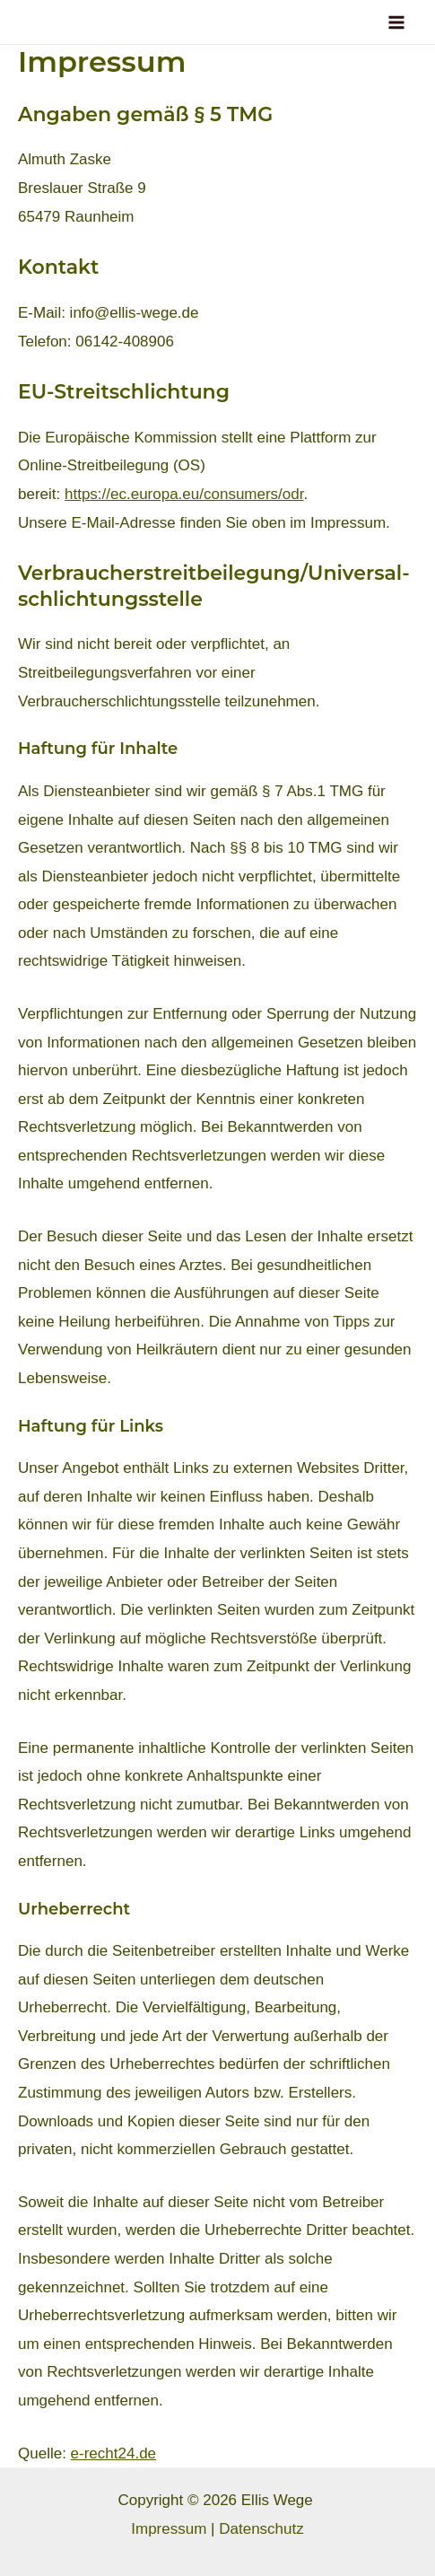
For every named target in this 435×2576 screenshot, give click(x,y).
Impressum (168, 2528)
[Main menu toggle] (397, 22)
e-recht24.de (113, 2453)
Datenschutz (261, 2528)
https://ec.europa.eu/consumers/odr (184, 494)
